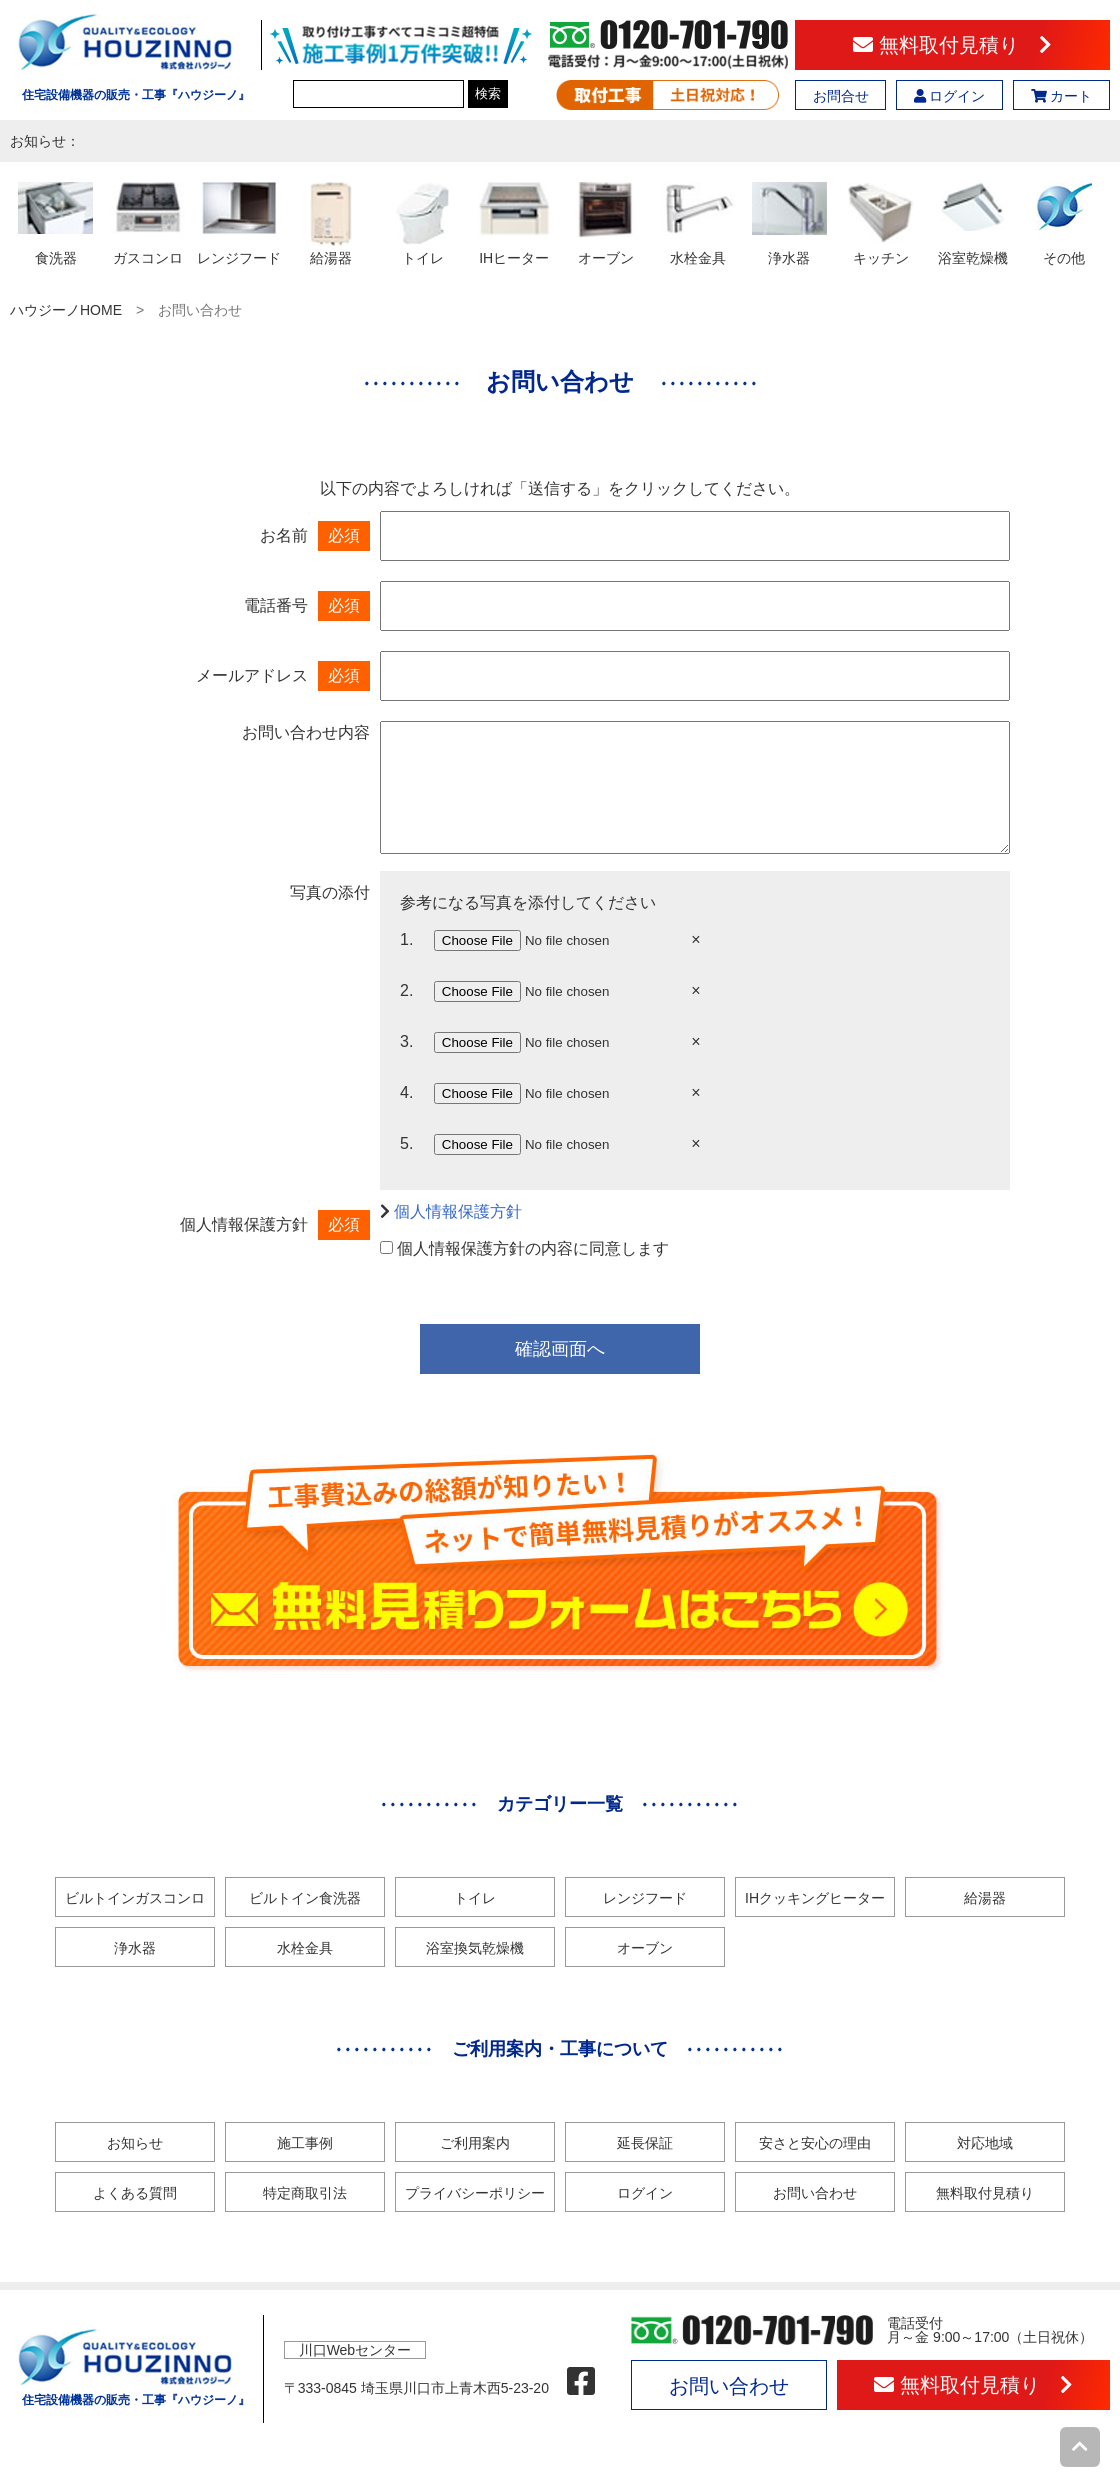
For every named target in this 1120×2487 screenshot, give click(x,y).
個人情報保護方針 (458, 1211)
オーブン (645, 1948)
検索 (488, 93)
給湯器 (985, 1898)
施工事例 (305, 2143)
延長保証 (645, 2143)
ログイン (950, 96)
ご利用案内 (475, 2143)
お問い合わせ (815, 2193)
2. (406, 990)
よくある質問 (135, 2193)
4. (406, 1092)
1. (406, 939)
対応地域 (985, 2143)
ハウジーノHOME (66, 310)
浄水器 (135, 1948)
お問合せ (841, 96)
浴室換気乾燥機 (475, 1948)
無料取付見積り (952, 45)
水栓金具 (305, 1948)
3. (406, 1041)
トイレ (475, 1898)
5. (406, 1143)
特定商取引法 (305, 2193)
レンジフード (645, 1898)
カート (1062, 96)
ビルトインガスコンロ (135, 1898)
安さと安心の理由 (815, 2143)
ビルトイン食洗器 (305, 1898)
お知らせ (135, 2143)
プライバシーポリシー (475, 2193)
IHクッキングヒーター (815, 1898)
